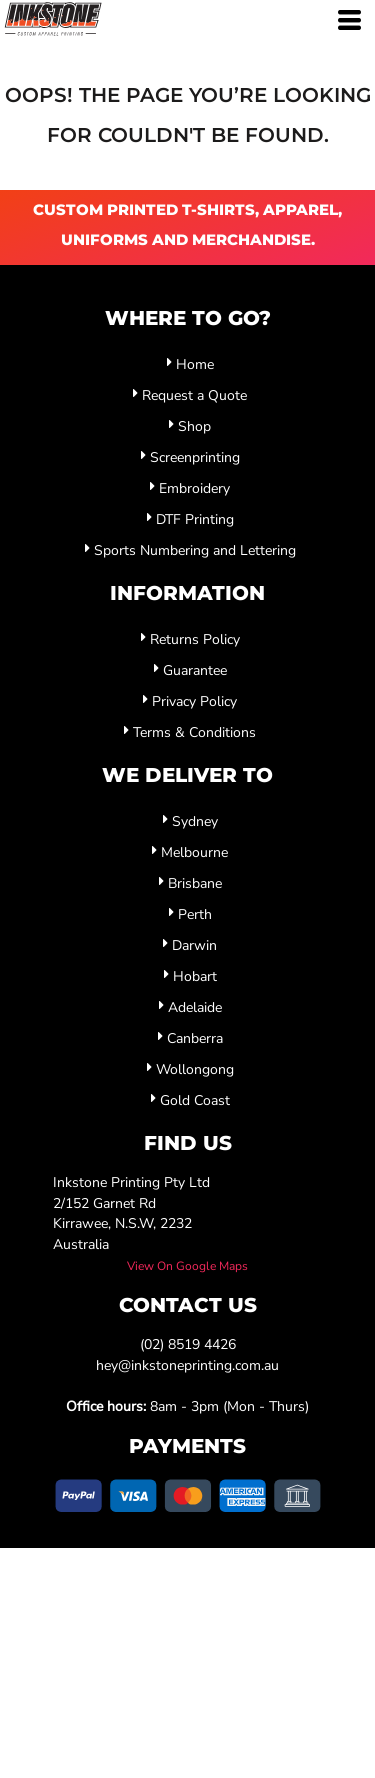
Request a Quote (194, 395)
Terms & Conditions (194, 732)
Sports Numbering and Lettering (195, 550)
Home (195, 364)
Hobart (195, 976)
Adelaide (195, 1007)
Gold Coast (195, 1100)
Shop (194, 426)
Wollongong (195, 1069)
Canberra (195, 1038)
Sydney (195, 821)
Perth (195, 914)
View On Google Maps (187, 1266)
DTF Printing (195, 519)
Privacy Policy (194, 701)
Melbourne (194, 852)
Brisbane (195, 883)
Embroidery (194, 488)
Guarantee (195, 670)
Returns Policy (195, 639)
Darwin (194, 945)
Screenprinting (195, 457)
